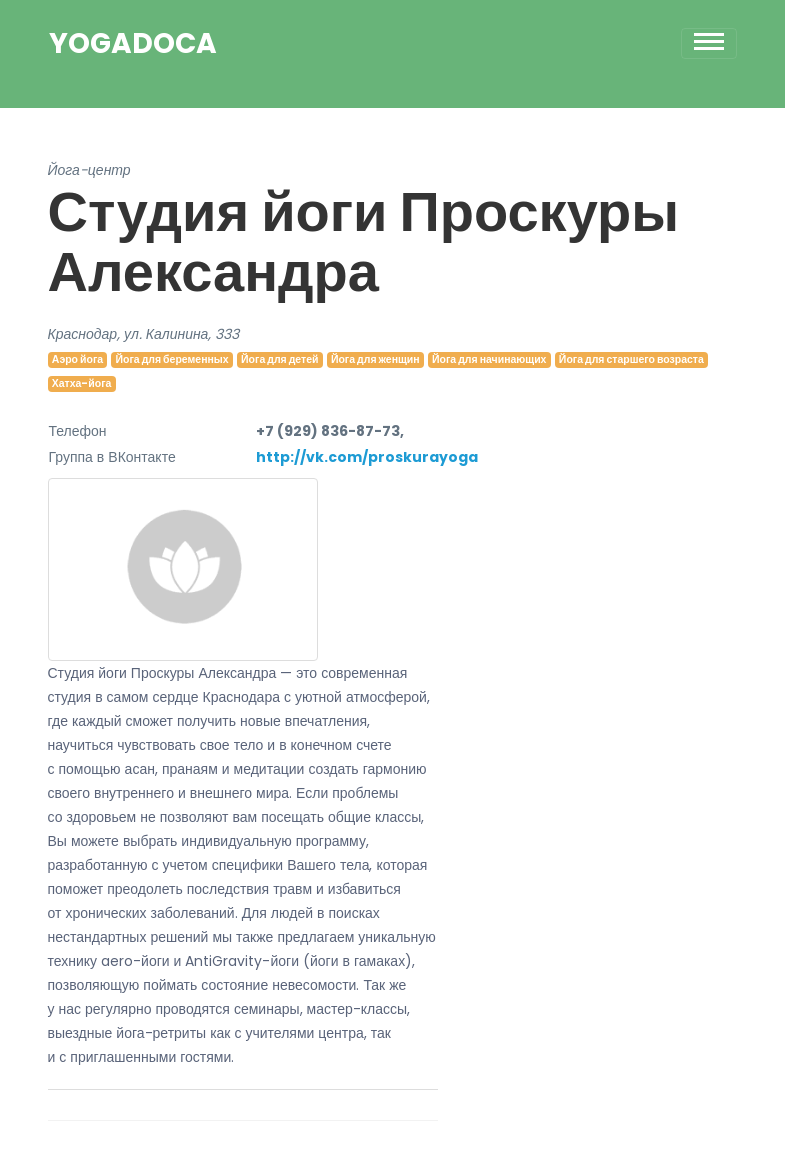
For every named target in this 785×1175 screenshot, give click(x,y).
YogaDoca (133, 44)
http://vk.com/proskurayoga (367, 457)
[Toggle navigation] (709, 43)
